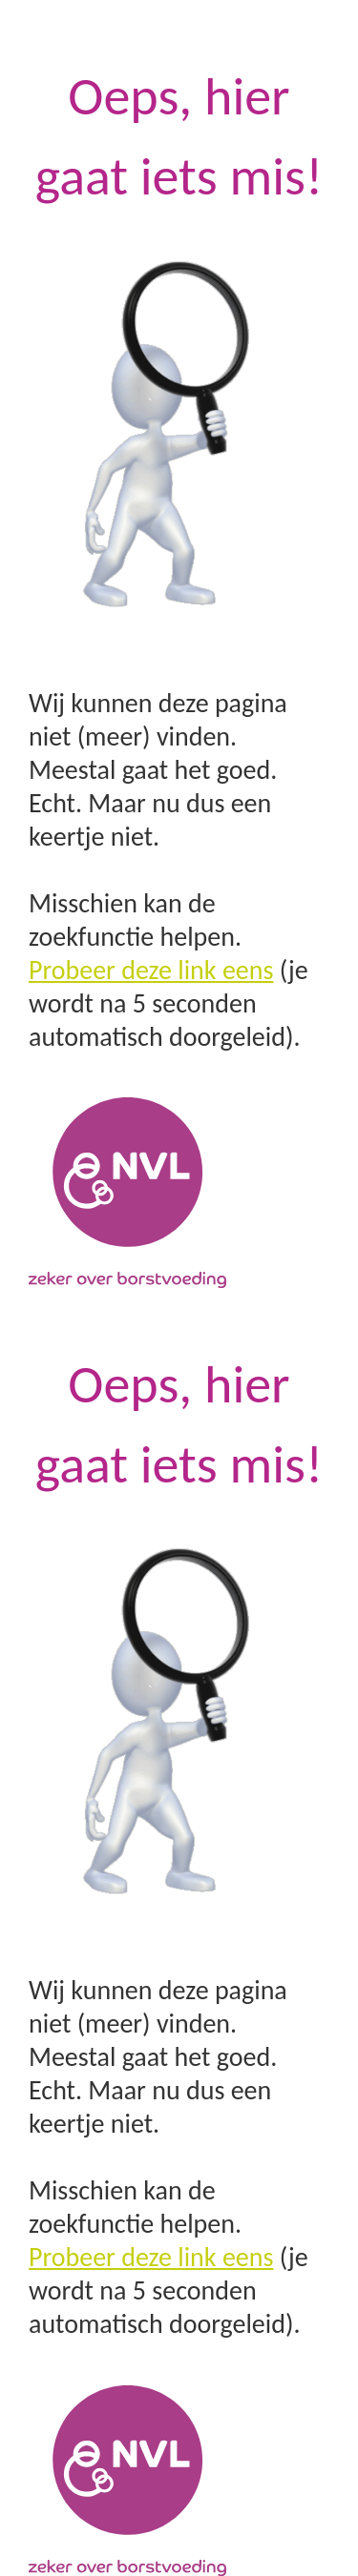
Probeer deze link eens (151, 970)
